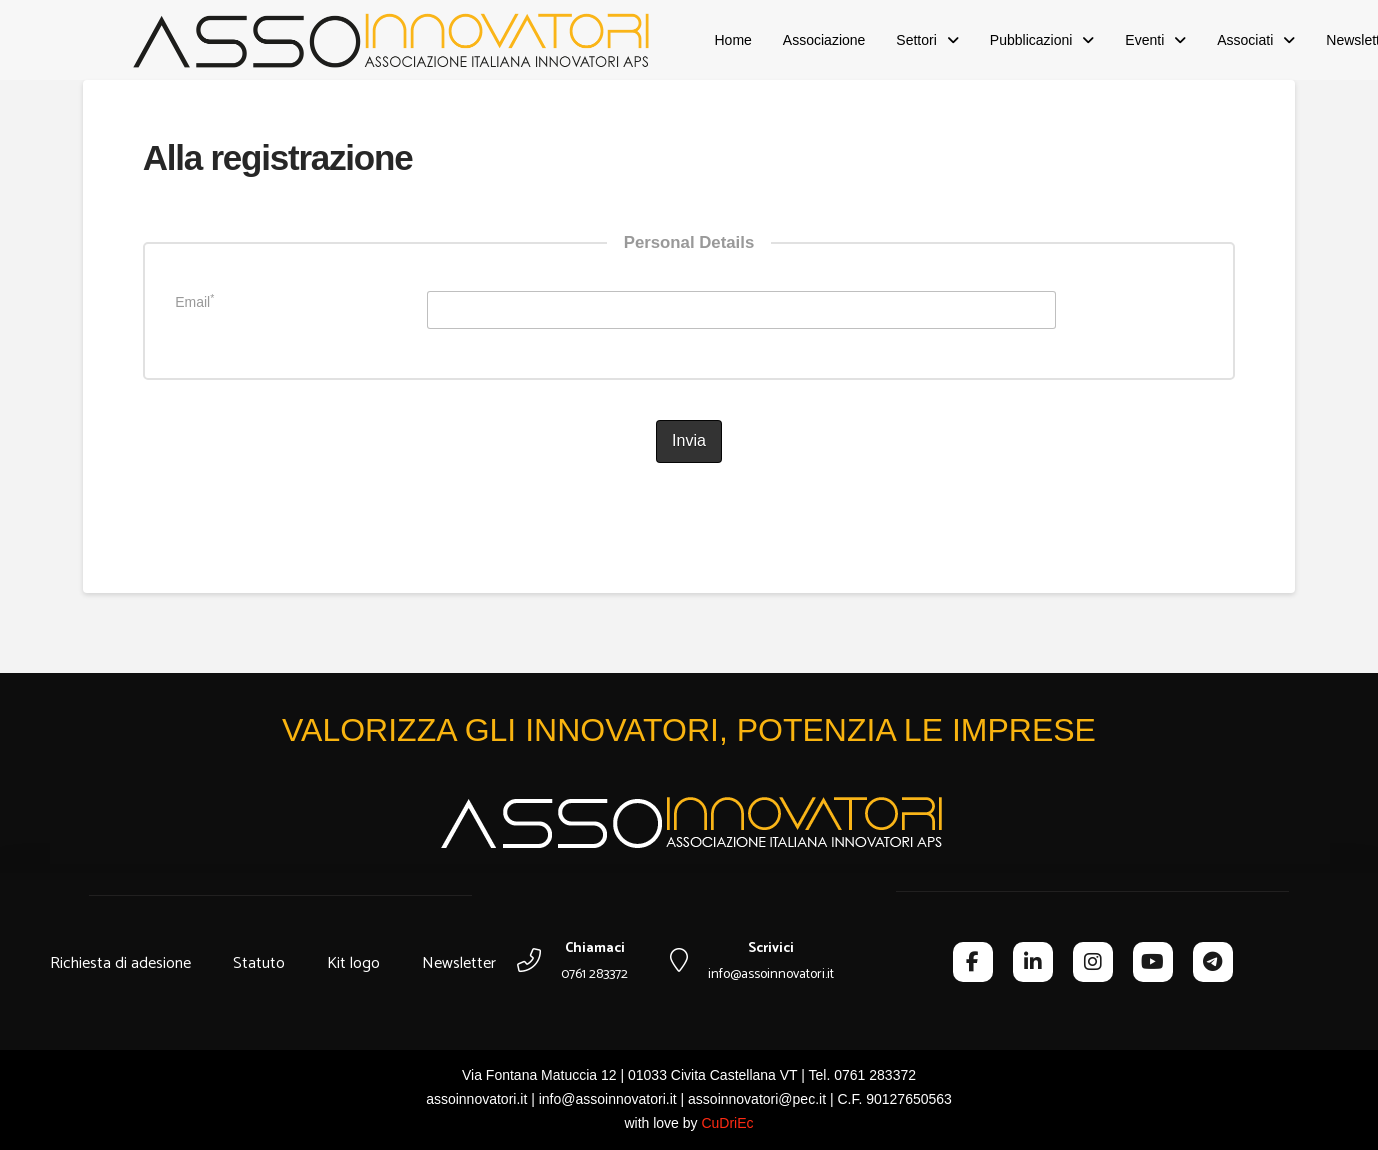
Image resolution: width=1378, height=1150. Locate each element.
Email (194, 301)
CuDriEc (727, 1123)
